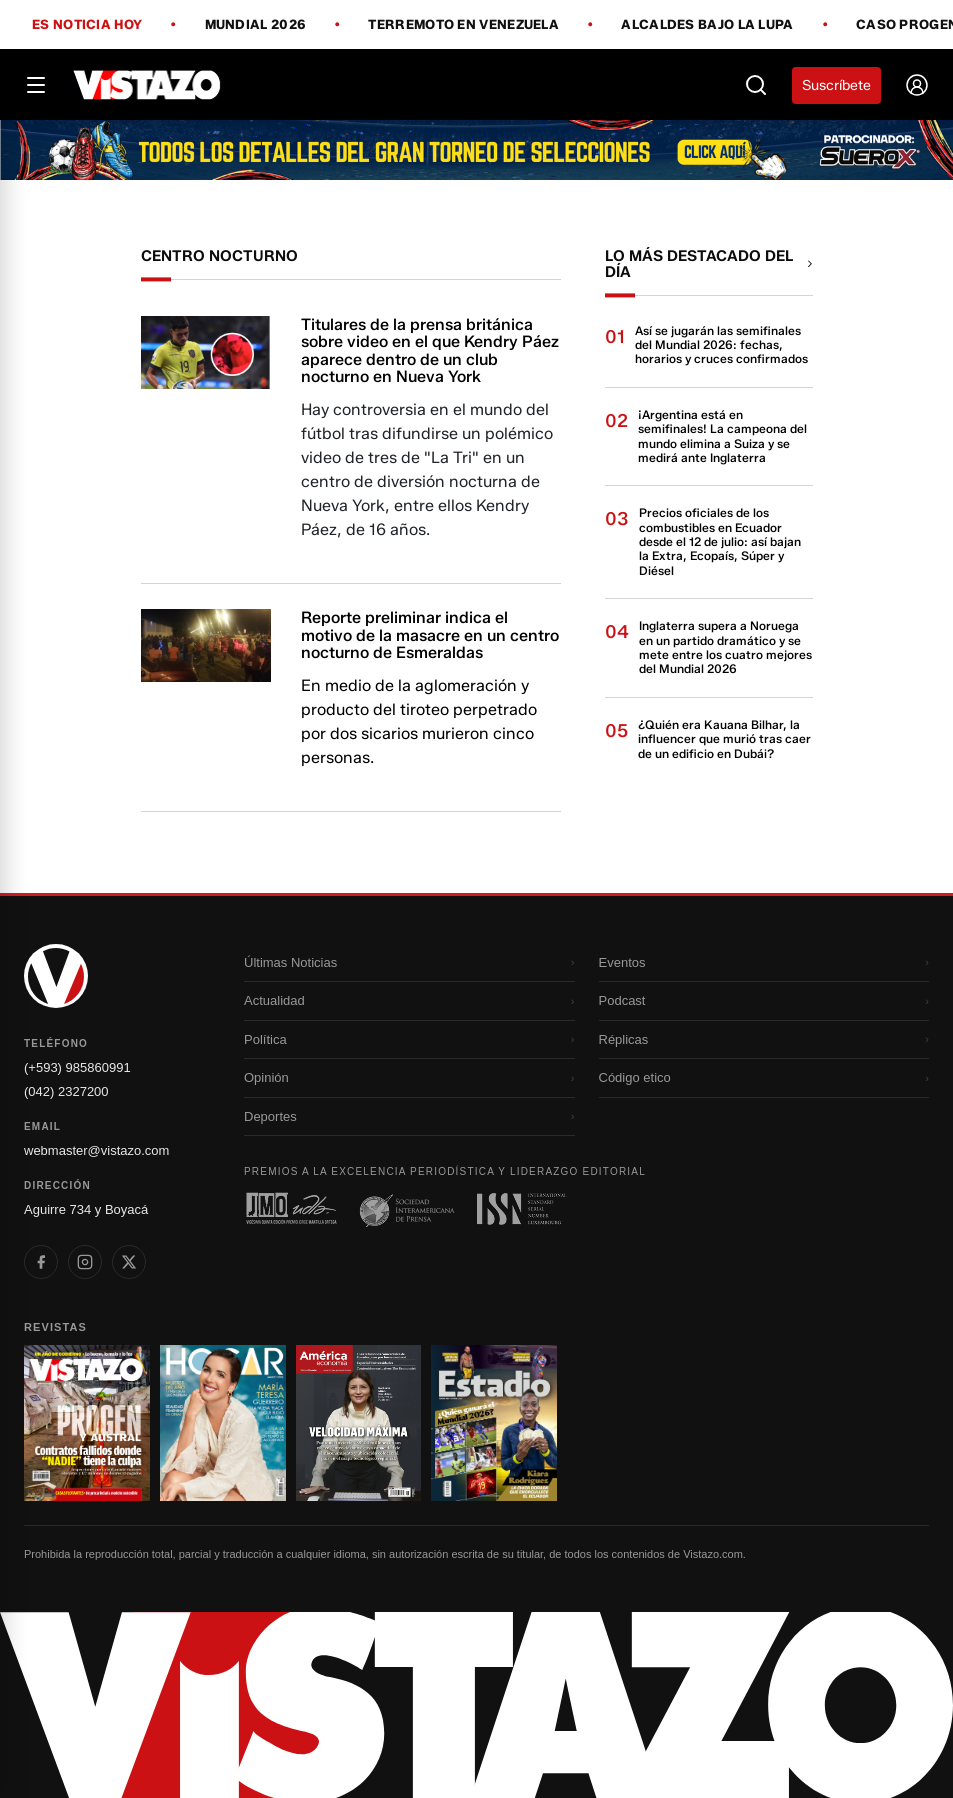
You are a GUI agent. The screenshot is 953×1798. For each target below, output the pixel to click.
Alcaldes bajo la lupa (707, 25)
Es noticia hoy (87, 25)
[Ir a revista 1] (87, 1423)
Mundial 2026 (256, 25)
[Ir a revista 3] (359, 1423)
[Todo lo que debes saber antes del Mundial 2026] (476, 150)
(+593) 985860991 (77, 1067)
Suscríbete (836, 85)
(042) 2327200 (66, 1091)
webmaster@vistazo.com (96, 1150)
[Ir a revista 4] (494, 1423)
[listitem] (41, 1262)
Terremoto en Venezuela (463, 25)
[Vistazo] (147, 85)
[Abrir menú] (36, 85)
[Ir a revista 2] (223, 1423)
